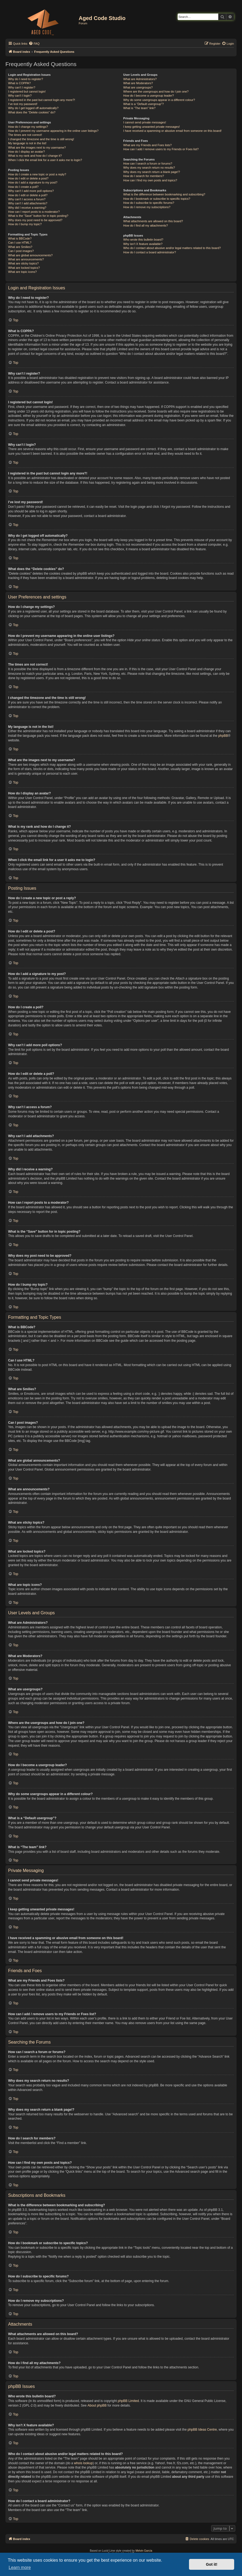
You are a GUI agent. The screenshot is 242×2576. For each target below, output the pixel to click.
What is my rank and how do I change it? (35, 155)
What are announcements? (26, 259)
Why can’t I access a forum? (26, 199)
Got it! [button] (211, 2564)
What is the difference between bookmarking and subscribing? (164, 194)
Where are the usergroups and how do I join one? (156, 91)
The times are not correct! (25, 134)
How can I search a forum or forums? (147, 163)
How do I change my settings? (28, 126)
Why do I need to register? (25, 79)
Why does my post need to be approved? (35, 220)
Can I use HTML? (19, 242)
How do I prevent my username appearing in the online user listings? (53, 130)
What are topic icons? (22, 271)
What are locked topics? (24, 267)
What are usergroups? (138, 87)
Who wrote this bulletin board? (143, 239)
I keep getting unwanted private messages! (151, 126)
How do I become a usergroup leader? (148, 95)
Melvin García (143, 2550)
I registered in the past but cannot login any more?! (41, 100)
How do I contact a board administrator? (149, 252)
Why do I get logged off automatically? (33, 108)
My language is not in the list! (27, 143)
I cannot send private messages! (144, 122)
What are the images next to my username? (37, 147)
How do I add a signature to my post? (32, 182)
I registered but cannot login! (27, 91)
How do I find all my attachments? (145, 225)
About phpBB (97, 2405)
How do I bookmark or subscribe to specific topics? (156, 198)
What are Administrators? (140, 79)
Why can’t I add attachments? (27, 203)
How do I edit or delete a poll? (28, 195)
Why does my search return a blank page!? (151, 172)
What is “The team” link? (139, 108)
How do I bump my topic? (25, 224)
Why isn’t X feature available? (143, 244)
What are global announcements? (30, 255)
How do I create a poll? (23, 186)
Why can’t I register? (21, 87)
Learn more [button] (20, 2567)
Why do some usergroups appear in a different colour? (159, 100)
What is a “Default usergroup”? (143, 104)
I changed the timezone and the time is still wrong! (41, 139)
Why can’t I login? (20, 95)
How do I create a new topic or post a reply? (37, 174)
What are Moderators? (138, 83)
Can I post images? (21, 251)
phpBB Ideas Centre (202, 2429)
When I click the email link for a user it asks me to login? (45, 160)
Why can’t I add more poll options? (31, 190)
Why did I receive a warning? (27, 207)
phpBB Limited (128, 2401)
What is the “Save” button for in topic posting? (38, 215)
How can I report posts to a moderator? (34, 211)
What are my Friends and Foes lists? (147, 145)
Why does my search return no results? (149, 167)
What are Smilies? (20, 246)
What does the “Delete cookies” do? (31, 112)
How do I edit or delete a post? (28, 178)
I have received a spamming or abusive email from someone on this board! (172, 130)
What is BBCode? (20, 238)
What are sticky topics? (23, 263)
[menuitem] (34, 43)
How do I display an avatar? (26, 151)
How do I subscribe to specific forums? (148, 202)
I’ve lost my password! (22, 104)
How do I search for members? (143, 176)
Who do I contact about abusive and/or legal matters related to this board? (172, 248)
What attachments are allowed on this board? (153, 221)
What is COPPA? (19, 83)
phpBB (223, 736)
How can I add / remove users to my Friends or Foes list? (161, 149)
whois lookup (83, 2463)
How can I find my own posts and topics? (150, 180)
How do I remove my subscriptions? (146, 207)
